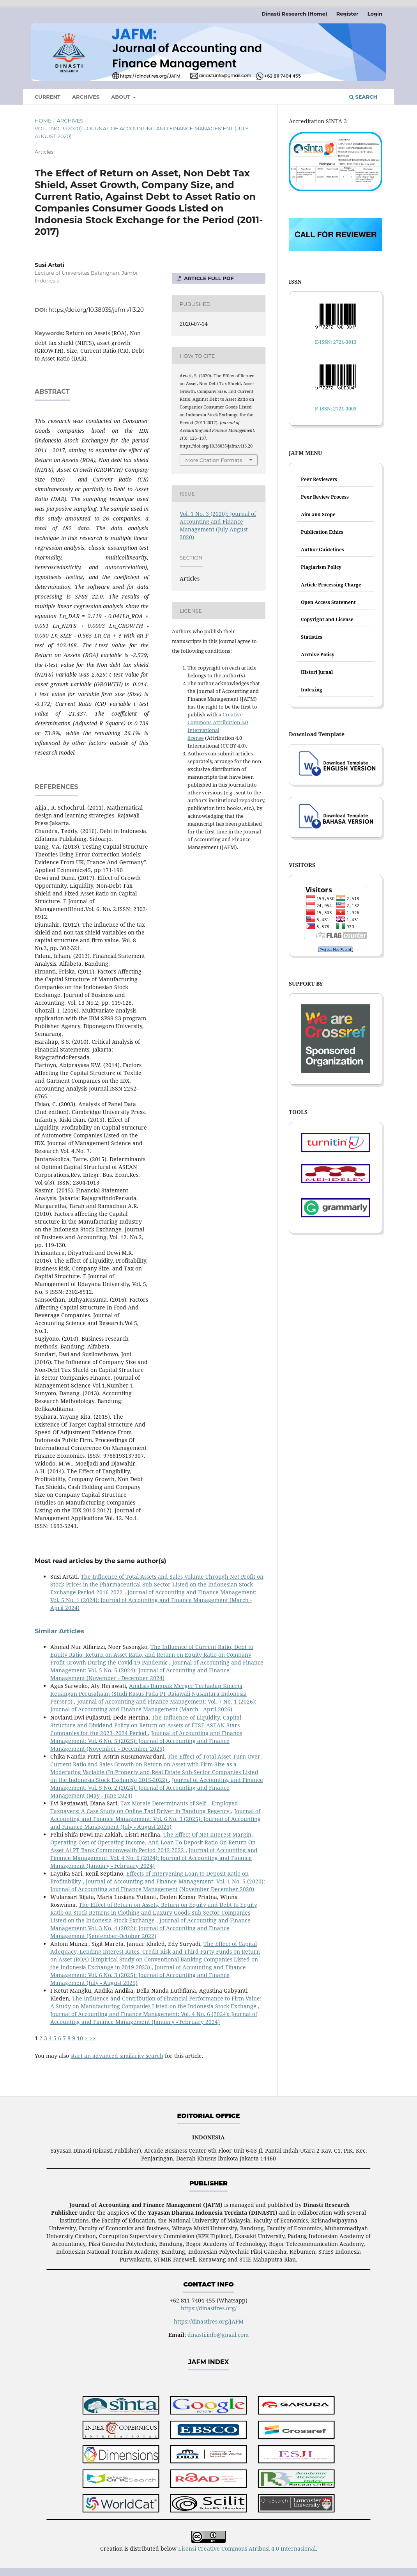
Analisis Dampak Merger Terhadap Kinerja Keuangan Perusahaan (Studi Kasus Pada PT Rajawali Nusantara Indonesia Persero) (148, 1693)
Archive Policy (317, 654)
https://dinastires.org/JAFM (209, 2321)
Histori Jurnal (317, 672)
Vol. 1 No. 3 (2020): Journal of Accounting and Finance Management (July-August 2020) (142, 132)
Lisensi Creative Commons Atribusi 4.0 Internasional (247, 2548)
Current (47, 97)
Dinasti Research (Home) (294, 14)
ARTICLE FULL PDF (208, 278)
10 (80, 2038)
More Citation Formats (213, 460)
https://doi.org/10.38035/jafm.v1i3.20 (96, 309)
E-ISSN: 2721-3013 (336, 342)
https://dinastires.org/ (209, 2308)
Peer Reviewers (319, 479)
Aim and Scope (318, 514)
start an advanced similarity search (117, 2055)
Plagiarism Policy (321, 567)
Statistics (311, 637)
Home (43, 120)
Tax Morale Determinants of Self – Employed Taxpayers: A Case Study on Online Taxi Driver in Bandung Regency (144, 1807)
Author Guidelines (322, 549)
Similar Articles (59, 1631)
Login (375, 14)
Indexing (311, 689)
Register (347, 14)
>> (92, 2038)
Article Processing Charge (331, 584)
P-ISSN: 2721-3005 (336, 408)
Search (363, 97)
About (121, 97)
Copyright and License (327, 619)
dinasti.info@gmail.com (218, 2334)
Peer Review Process (325, 497)
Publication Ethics (322, 532)
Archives (85, 97)
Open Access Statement (328, 602)
